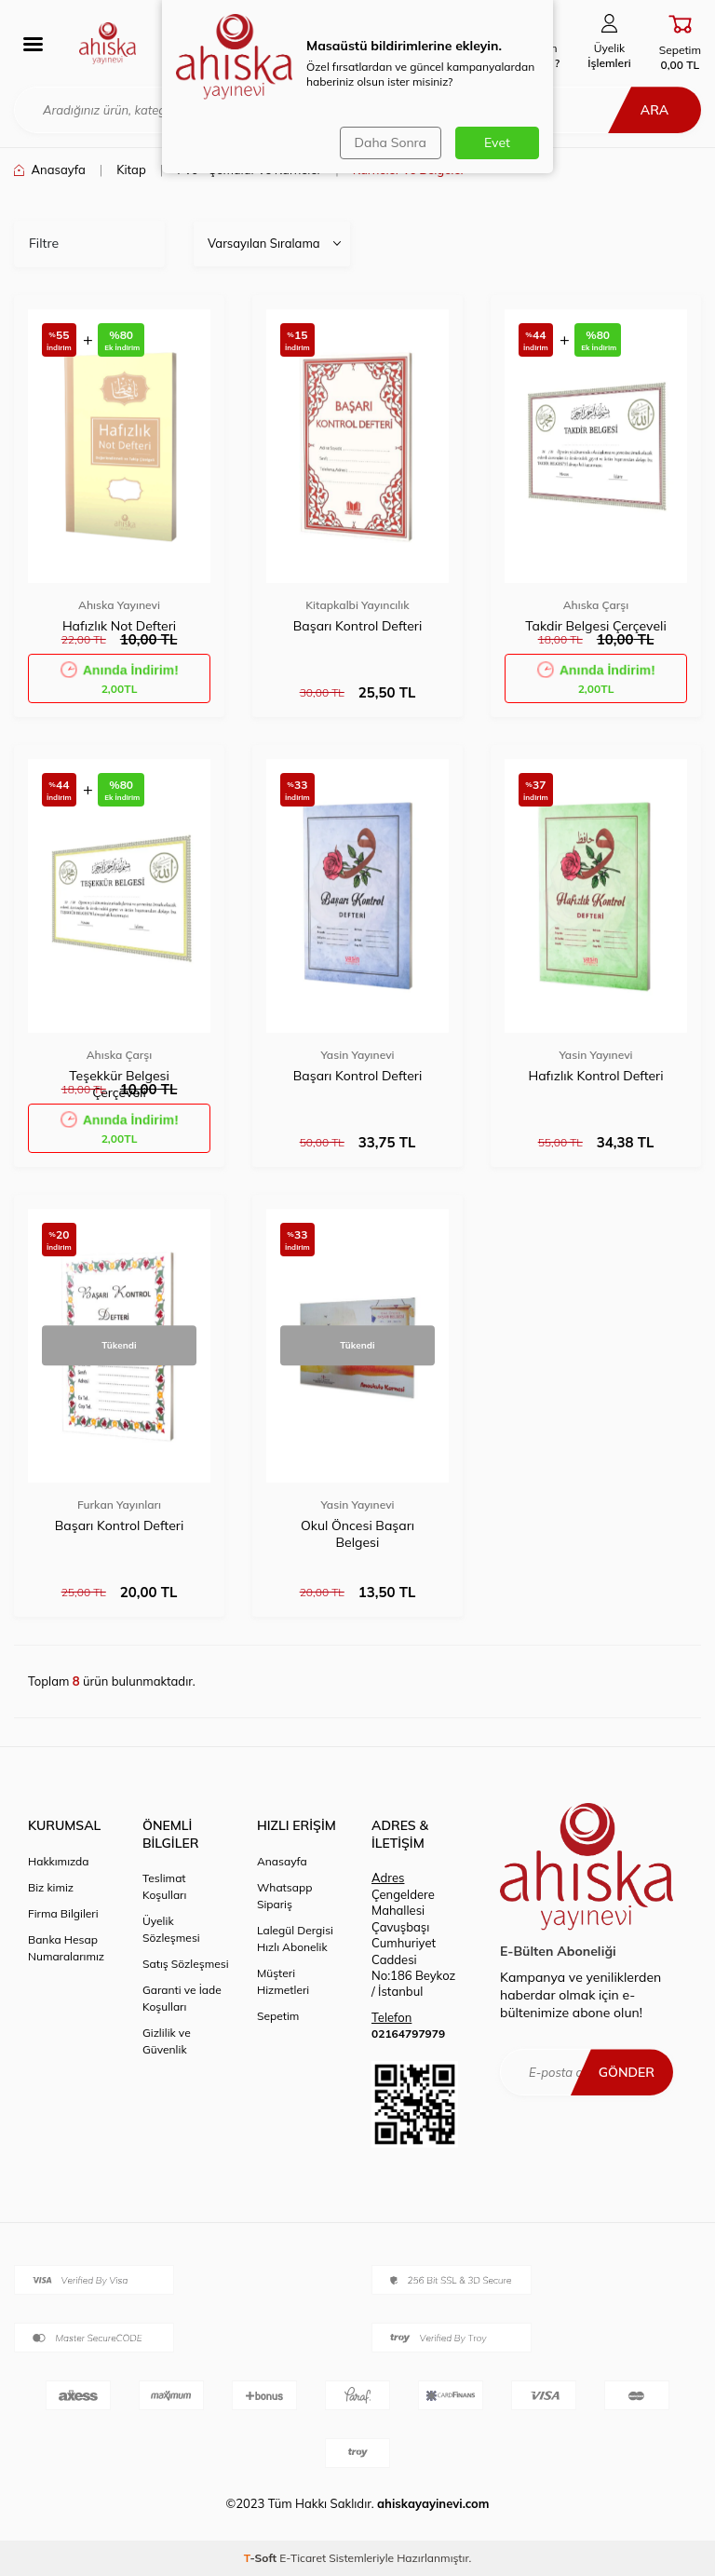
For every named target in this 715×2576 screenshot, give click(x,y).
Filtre (44, 243)
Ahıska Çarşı (596, 605)
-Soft (262, 2558)
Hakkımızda (58, 1861)
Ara (654, 110)
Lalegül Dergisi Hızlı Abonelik (295, 1938)
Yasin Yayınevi (357, 1055)
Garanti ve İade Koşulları (182, 1998)
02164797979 (408, 2033)
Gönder (626, 2072)
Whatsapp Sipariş (284, 1895)
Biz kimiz (51, 1887)
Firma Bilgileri (63, 1913)
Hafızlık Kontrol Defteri (595, 1075)
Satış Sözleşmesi (185, 1964)
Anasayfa (50, 169)
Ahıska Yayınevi (119, 605)
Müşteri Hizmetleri (283, 1981)
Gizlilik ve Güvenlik (166, 2041)
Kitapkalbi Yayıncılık (357, 605)
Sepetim (278, 2016)
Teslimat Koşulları (164, 1886)
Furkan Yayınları (119, 1505)
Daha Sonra (390, 142)
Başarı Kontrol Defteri (357, 625)
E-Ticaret (302, 2558)
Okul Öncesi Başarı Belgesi (357, 1534)
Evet (497, 142)
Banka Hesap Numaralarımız (66, 1947)
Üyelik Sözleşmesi (171, 1929)
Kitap (131, 169)
